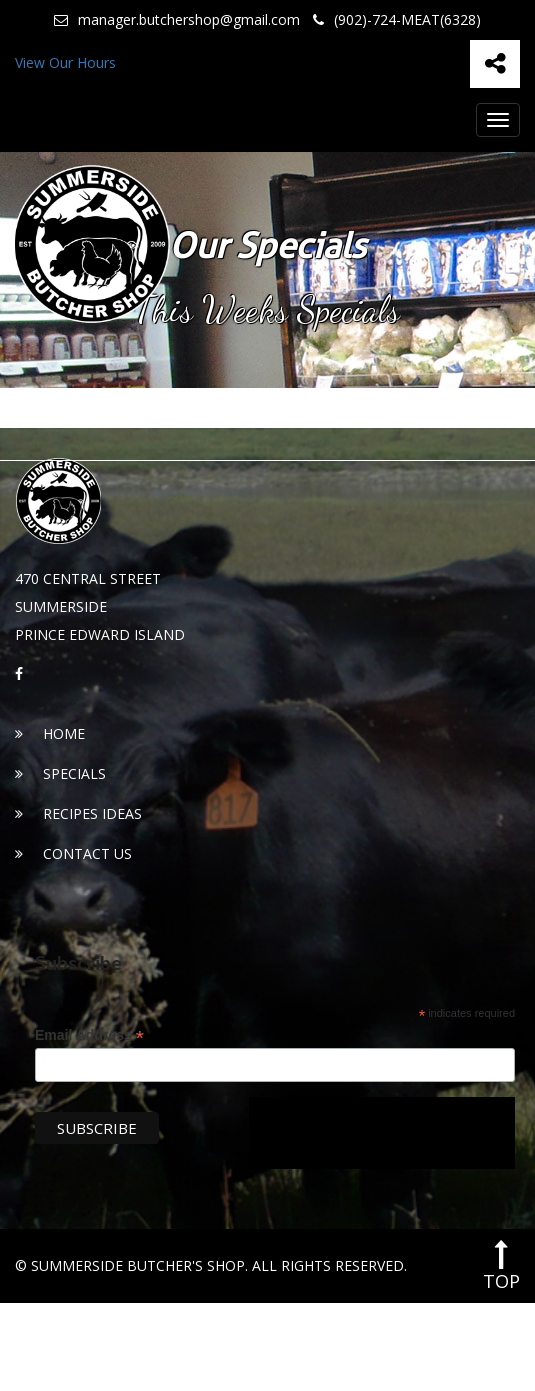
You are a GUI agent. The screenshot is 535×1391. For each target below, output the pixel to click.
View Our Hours (65, 62)
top (501, 1266)
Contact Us (73, 853)
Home (50, 733)
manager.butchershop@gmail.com (177, 20)
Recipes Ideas (78, 813)
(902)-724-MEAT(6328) (397, 20)
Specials (60, 773)
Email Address (89, 1035)
